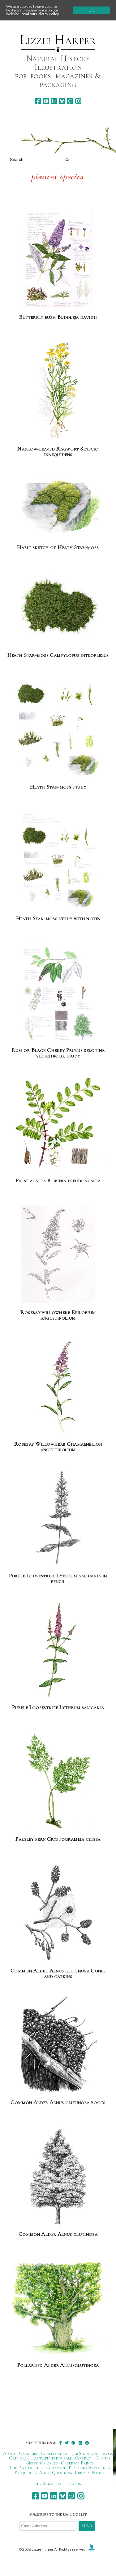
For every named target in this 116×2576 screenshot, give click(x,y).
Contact (83, 2458)
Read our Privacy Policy (40, 13)
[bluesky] (62, 101)
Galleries (28, 2453)
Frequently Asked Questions (43, 2472)
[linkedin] (54, 101)
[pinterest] (70, 101)
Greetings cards (42, 2463)
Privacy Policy (89, 2472)
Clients (103, 2458)
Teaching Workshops (89, 2467)
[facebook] (38, 101)
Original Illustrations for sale (40, 2458)
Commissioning (55, 2453)
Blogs (107, 2453)
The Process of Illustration (37, 2467)
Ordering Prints (77, 2463)
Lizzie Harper (58, 39)
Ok (91, 10)
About (9, 2453)
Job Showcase (85, 2453)
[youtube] (46, 101)
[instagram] (78, 101)
